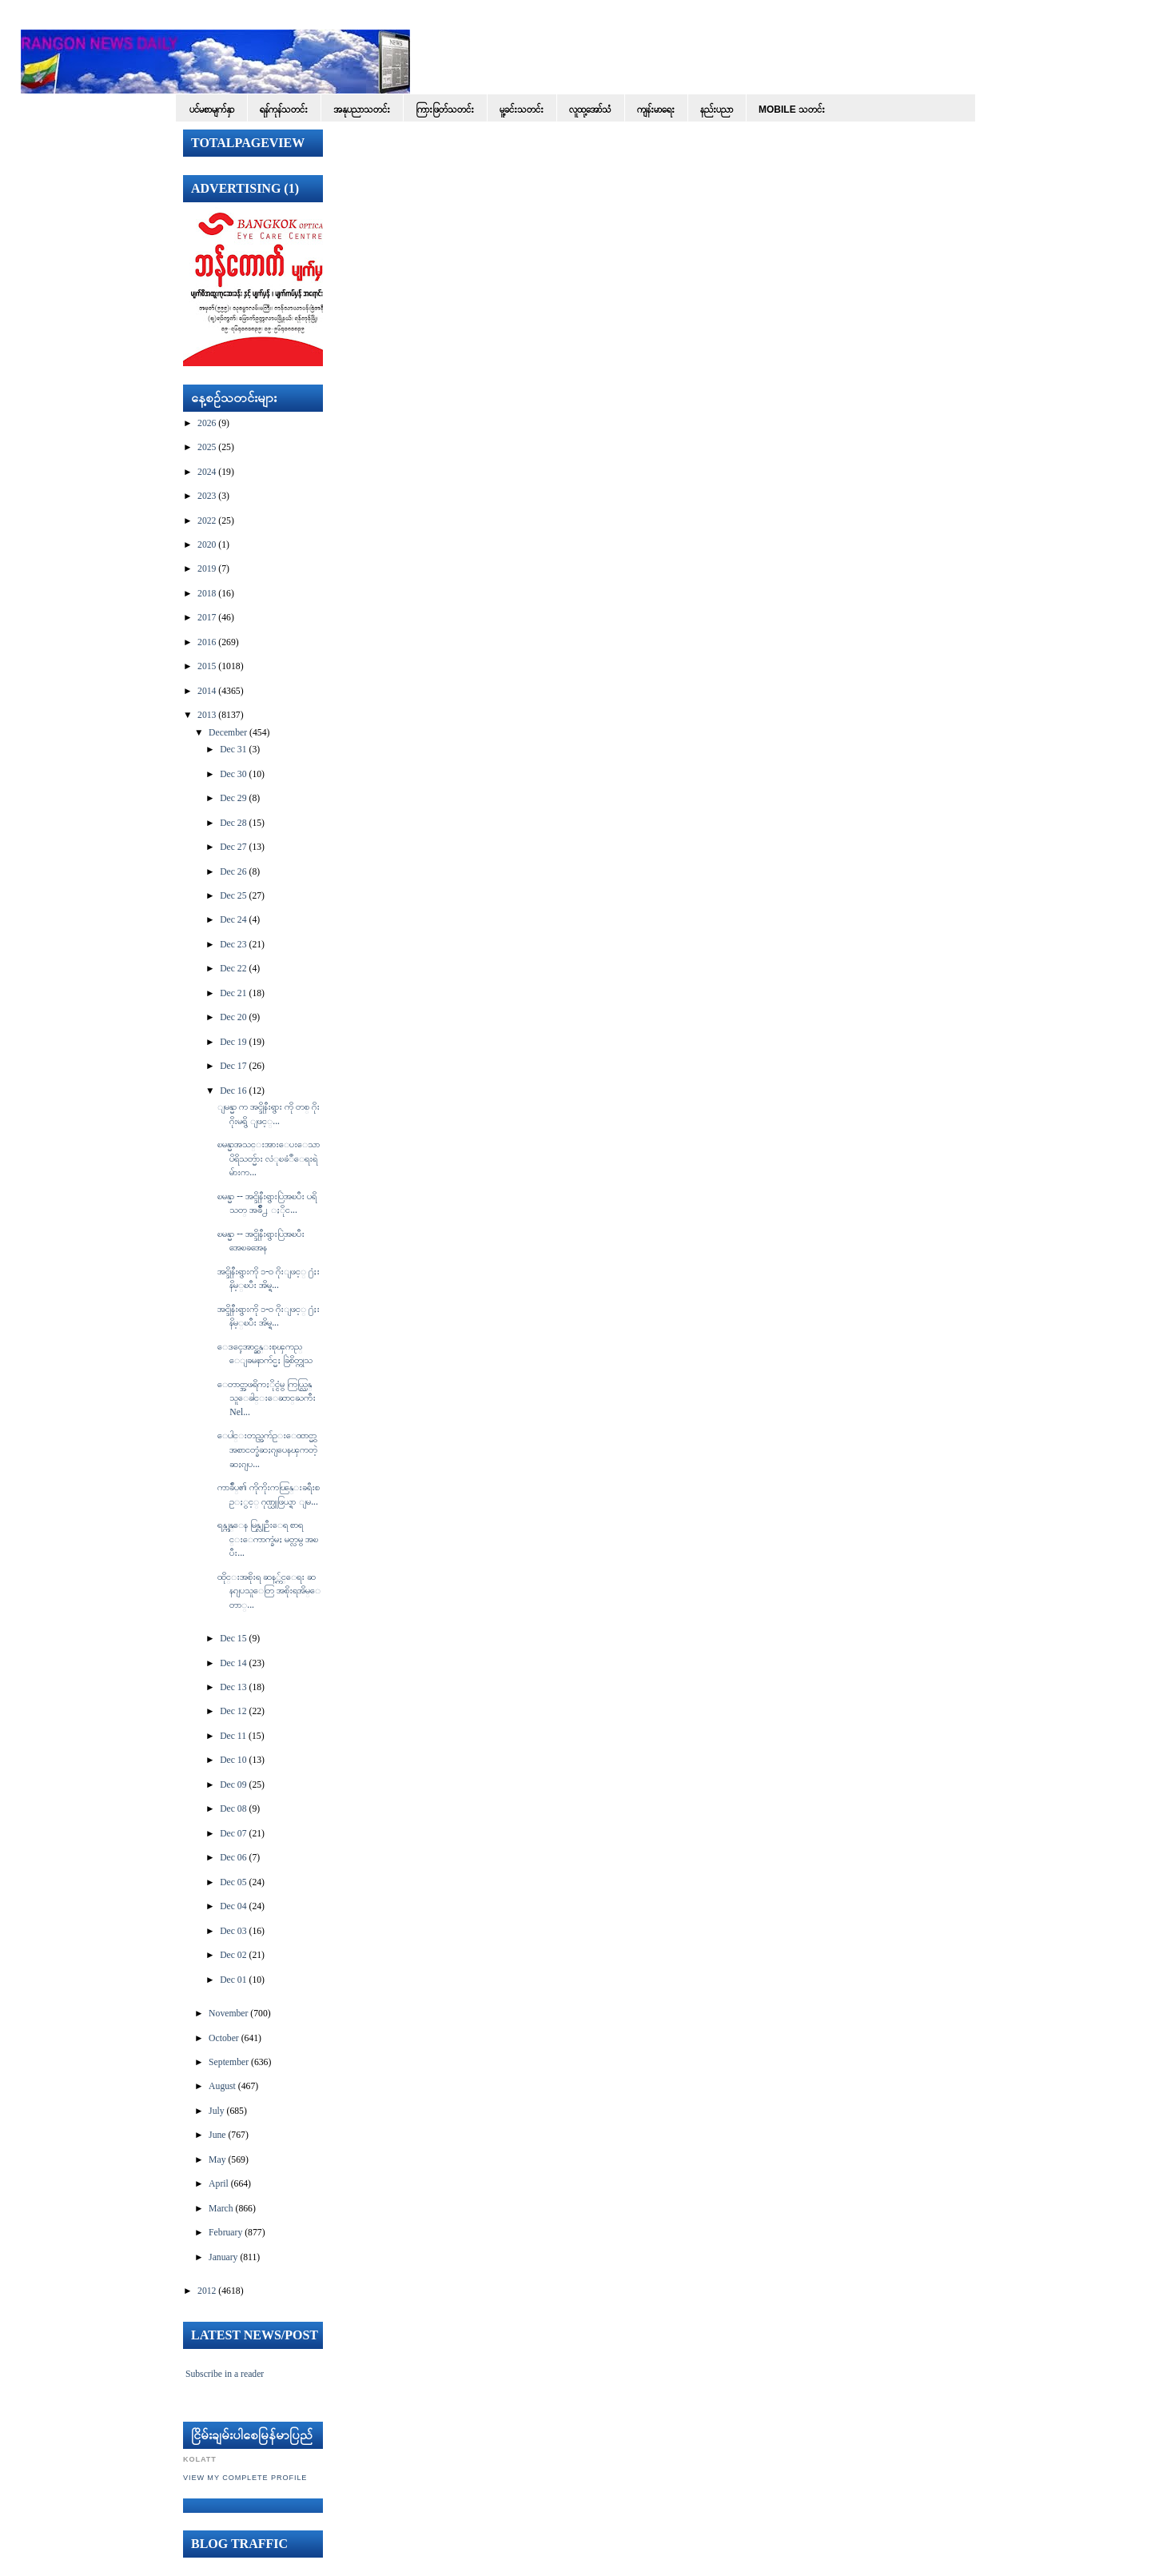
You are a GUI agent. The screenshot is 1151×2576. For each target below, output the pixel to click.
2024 (206, 472)
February (225, 2232)
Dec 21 (233, 993)
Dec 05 (233, 1882)
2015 (206, 666)
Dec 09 (233, 1785)
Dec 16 (233, 1091)
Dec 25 (233, 896)
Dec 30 (233, 774)
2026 (206, 423)
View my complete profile (245, 2478)
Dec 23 (233, 944)
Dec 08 (233, 1809)
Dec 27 (233, 847)
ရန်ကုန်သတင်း (284, 109)
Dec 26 (233, 872)
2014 (206, 691)
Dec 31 (233, 749)
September (229, 2062)
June (217, 2135)
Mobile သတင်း (792, 109)
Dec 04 (233, 1906)
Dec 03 (233, 1931)
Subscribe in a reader (224, 2374)
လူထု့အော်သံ (590, 109)
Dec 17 (233, 1066)
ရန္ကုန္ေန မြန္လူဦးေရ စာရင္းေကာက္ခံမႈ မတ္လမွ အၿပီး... (267, 1539)
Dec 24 (233, 920)
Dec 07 (233, 1833)
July (216, 2111)
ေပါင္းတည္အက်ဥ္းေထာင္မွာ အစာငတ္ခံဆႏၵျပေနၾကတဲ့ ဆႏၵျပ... (267, 1449)
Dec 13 (233, 1687)
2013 (206, 715)
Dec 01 (233, 1980)
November (228, 2013)
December (228, 733)
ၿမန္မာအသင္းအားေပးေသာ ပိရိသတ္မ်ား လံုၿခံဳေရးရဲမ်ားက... (268, 1158)
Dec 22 (233, 968)
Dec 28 (233, 823)
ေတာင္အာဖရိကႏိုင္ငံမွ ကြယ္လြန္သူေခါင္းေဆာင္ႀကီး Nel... (266, 1398)
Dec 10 (233, 1760)
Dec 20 (233, 1017)
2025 (206, 447)
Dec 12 (233, 1711)
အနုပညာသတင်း (361, 109)
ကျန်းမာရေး (656, 109)
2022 (206, 521)
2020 (206, 545)
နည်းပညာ (716, 109)
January (223, 2257)
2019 (206, 569)
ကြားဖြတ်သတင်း (445, 109)
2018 (206, 593)
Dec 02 (233, 1955)
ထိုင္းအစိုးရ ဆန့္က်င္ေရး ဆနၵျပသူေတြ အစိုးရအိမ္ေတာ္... (269, 1591)
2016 (206, 642)
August (222, 2086)
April (219, 2184)
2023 (206, 496)
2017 (206, 617)
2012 (206, 2291)
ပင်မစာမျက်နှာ (211, 109)
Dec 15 (233, 1638)
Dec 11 (233, 1736)
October (224, 2038)
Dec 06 (233, 1857)
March (221, 2208)
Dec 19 (233, 1042)
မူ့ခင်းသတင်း (522, 109)
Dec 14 (233, 1663)
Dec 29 (233, 798)
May (217, 2160)
